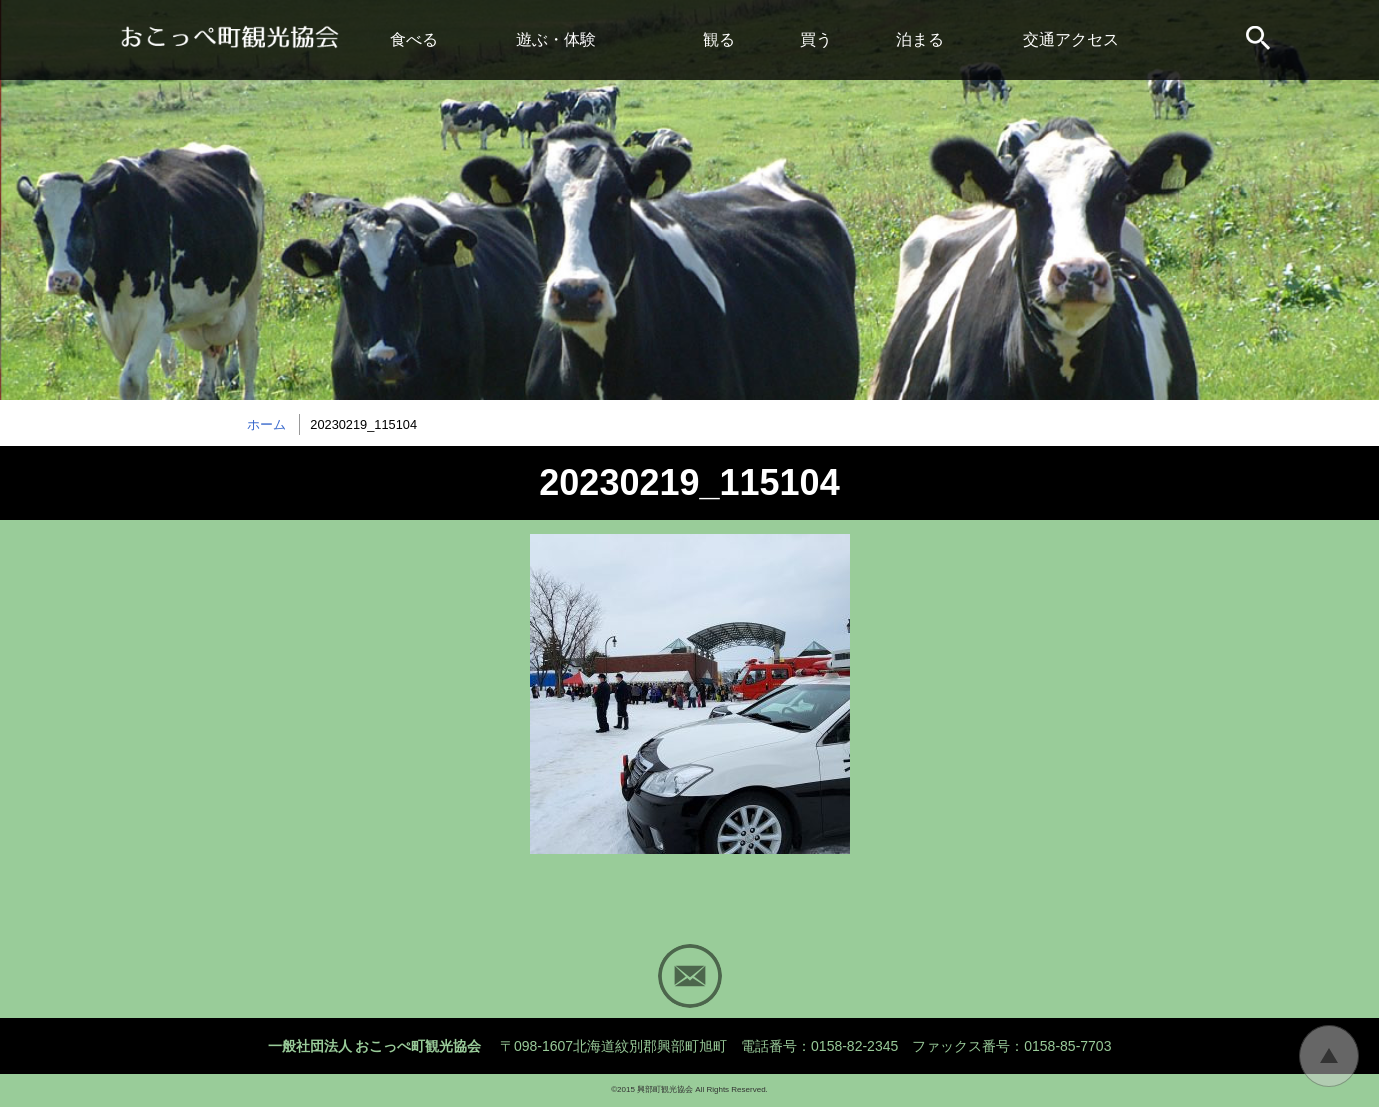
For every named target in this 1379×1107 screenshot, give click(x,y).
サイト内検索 (1260, 40)
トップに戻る (1329, 1056)
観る (719, 39)
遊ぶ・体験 (556, 39)
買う (816, 39)
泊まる (920, 39)
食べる (414, 39)
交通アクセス (1071, 39)
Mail (690, 976)
